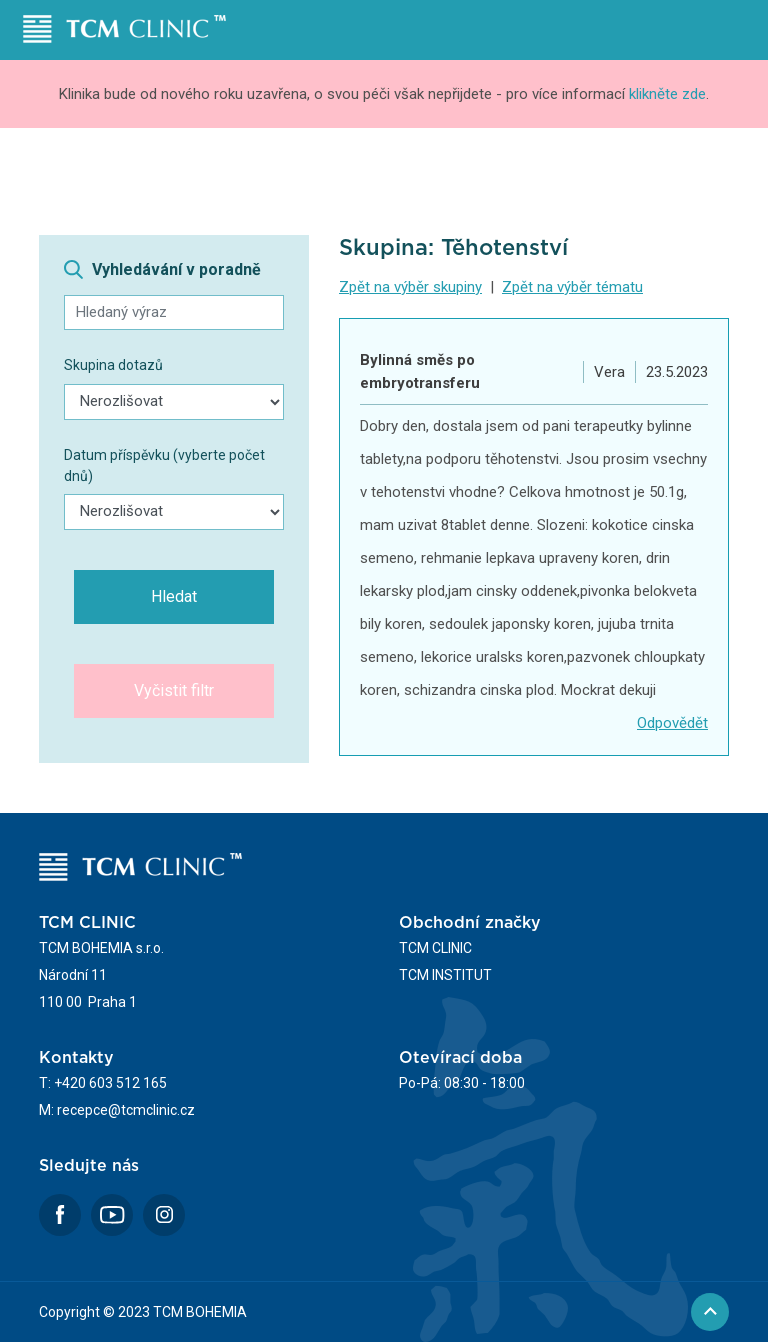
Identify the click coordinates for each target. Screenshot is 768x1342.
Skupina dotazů (113, 365)
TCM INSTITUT (445, 975)
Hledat (174, 596)
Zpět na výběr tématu (572, 287)
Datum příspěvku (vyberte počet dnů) (164, 465)
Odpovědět (672, 723)
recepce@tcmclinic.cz (126, 1110)
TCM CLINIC (435, 948)
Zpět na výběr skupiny (410, 287)
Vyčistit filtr (174, 690)
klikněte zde (667, 94)
